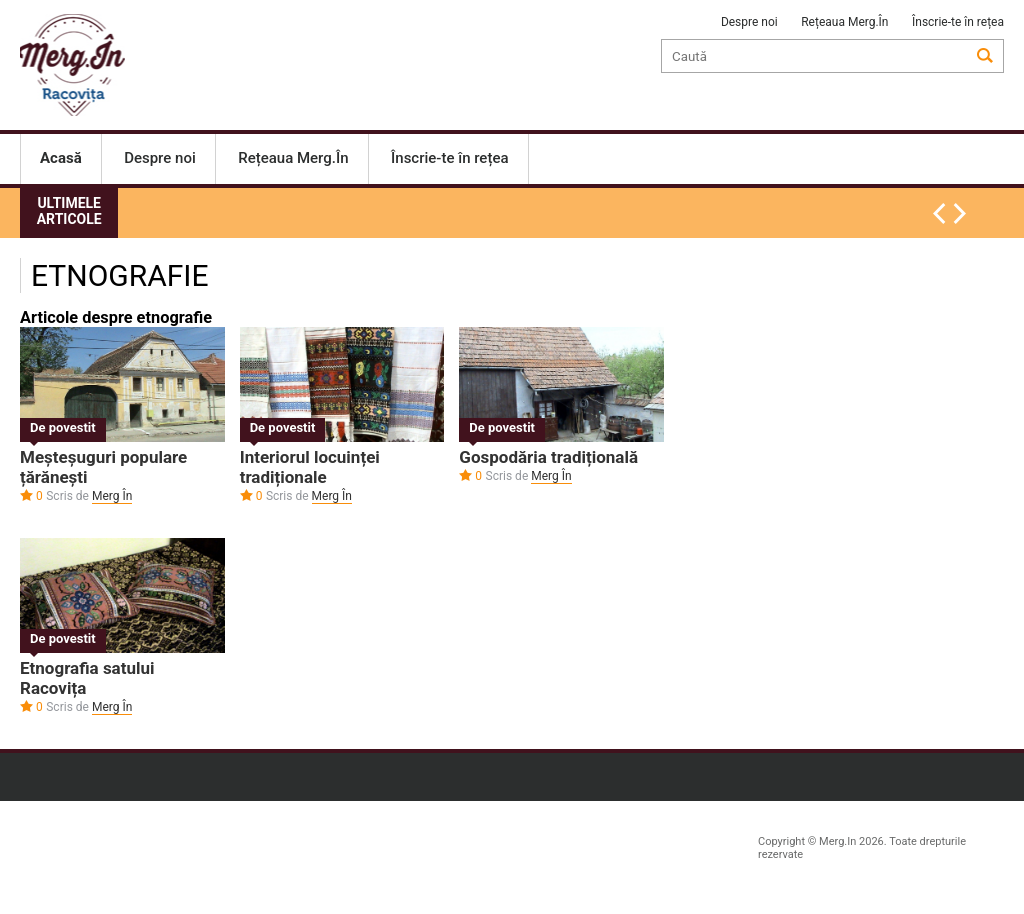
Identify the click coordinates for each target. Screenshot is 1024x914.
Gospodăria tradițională (548, 457)
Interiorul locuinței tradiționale (310, 467)
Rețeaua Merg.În (844, 22)
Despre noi (749, 22)
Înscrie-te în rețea (958, 22)
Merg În (112, 496)
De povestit (63, 427)
